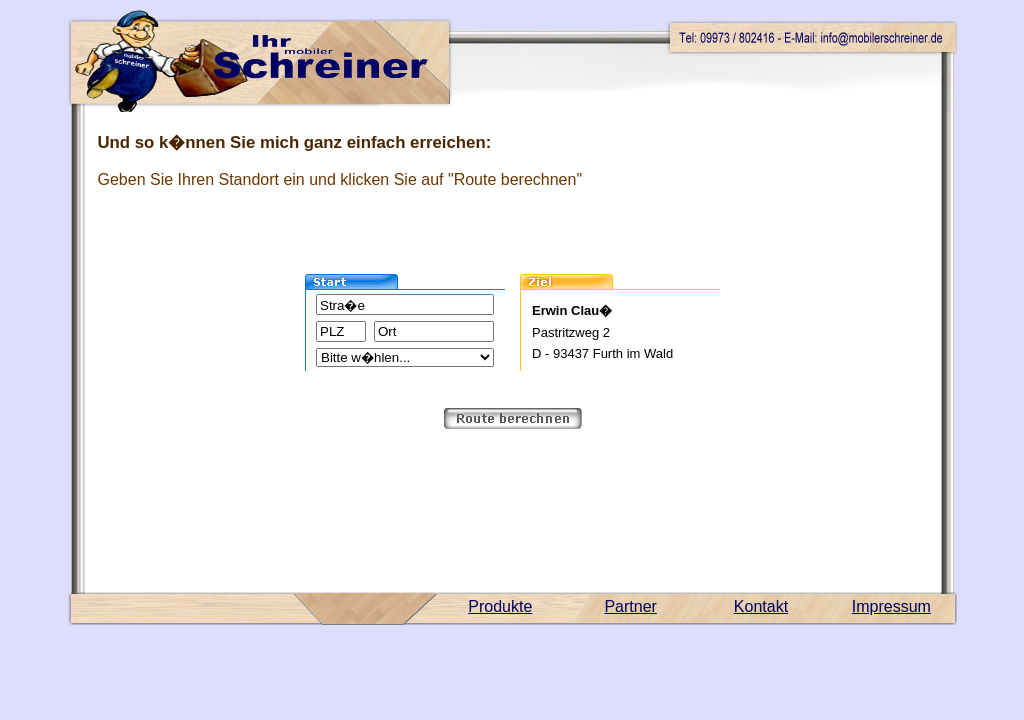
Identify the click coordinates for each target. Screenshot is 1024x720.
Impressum (891, 606)
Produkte (500, 606)
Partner (630, 606)
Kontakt (761, 606)
